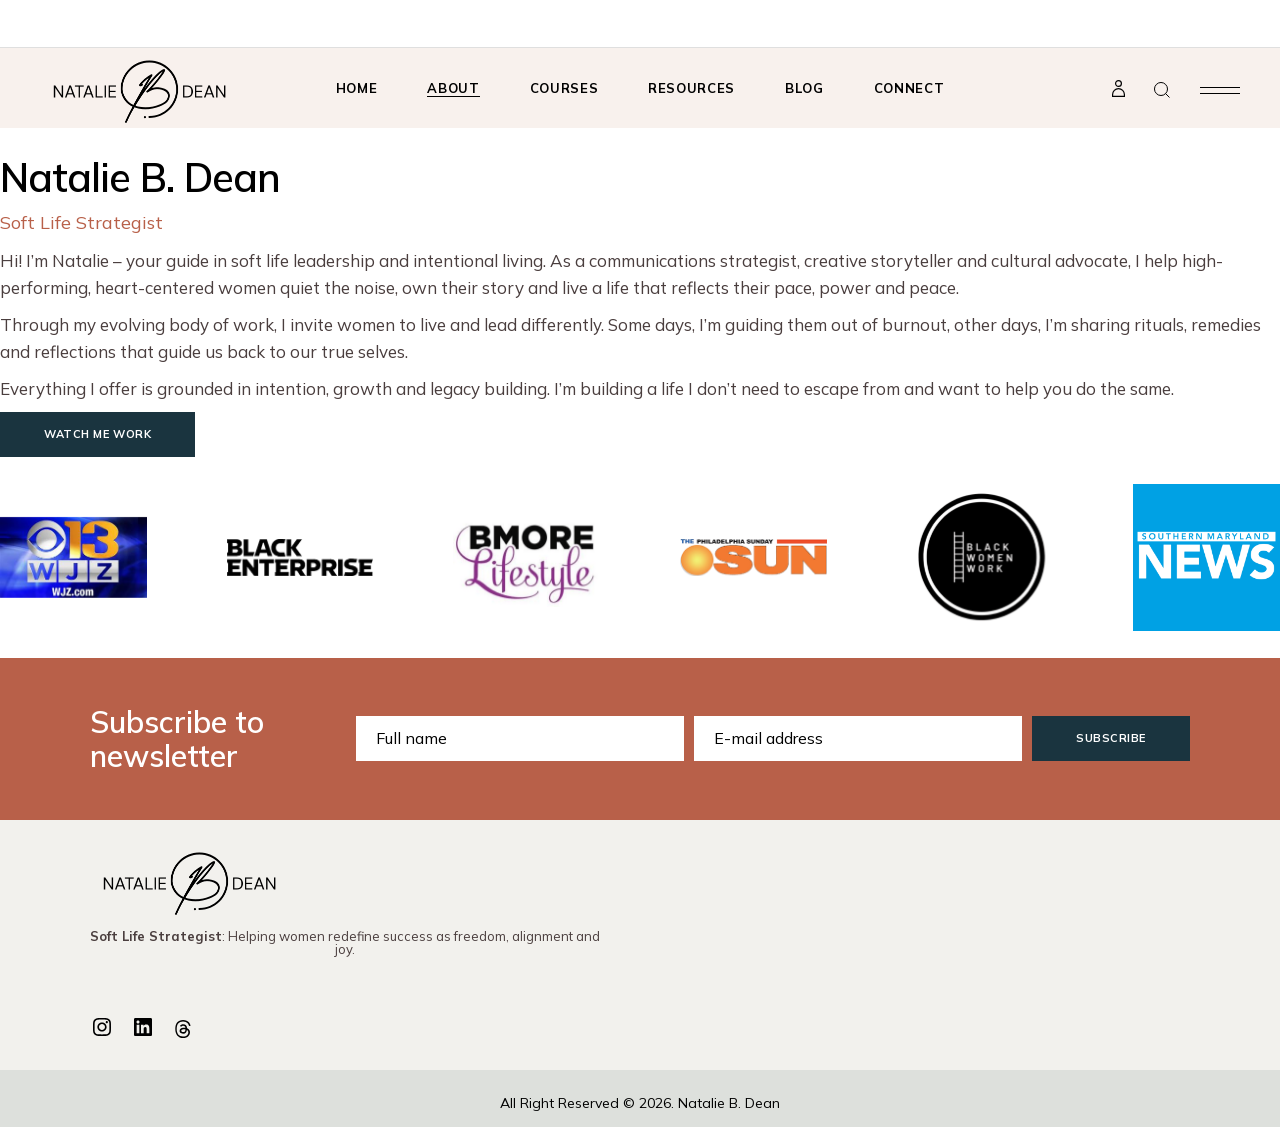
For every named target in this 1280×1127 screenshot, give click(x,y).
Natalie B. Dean (729, 1103)
